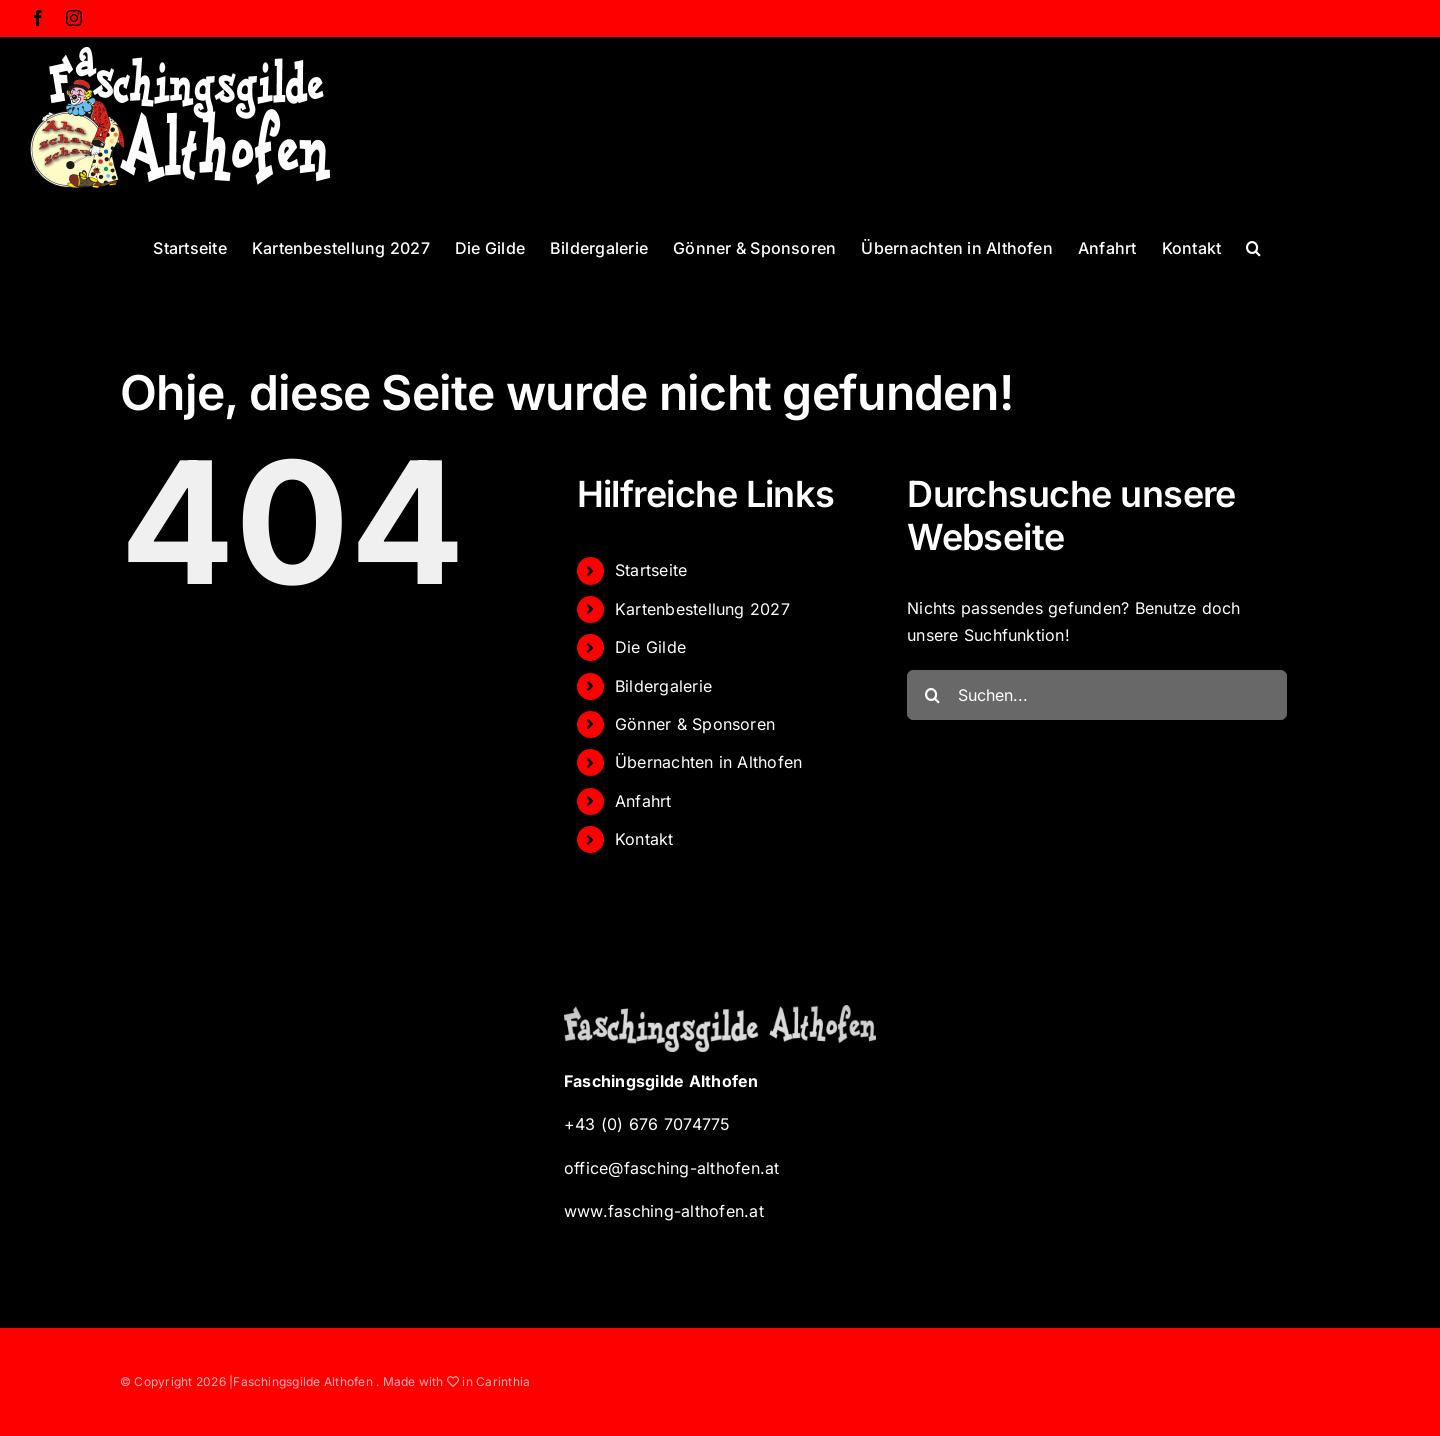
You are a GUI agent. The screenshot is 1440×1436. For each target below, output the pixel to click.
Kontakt (644, 839)
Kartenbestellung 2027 (702, 609)
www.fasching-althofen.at (664, 1211)
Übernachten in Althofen (709, 762)
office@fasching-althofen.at (671, 1168)
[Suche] (932, 695)
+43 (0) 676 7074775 (647, 1124)
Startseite (651, 570)
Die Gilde (650, 647)
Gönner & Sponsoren (695, 724)
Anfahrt (643, 801)
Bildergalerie (663, 686)
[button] (1253, 246)
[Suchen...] (1097, 695)
